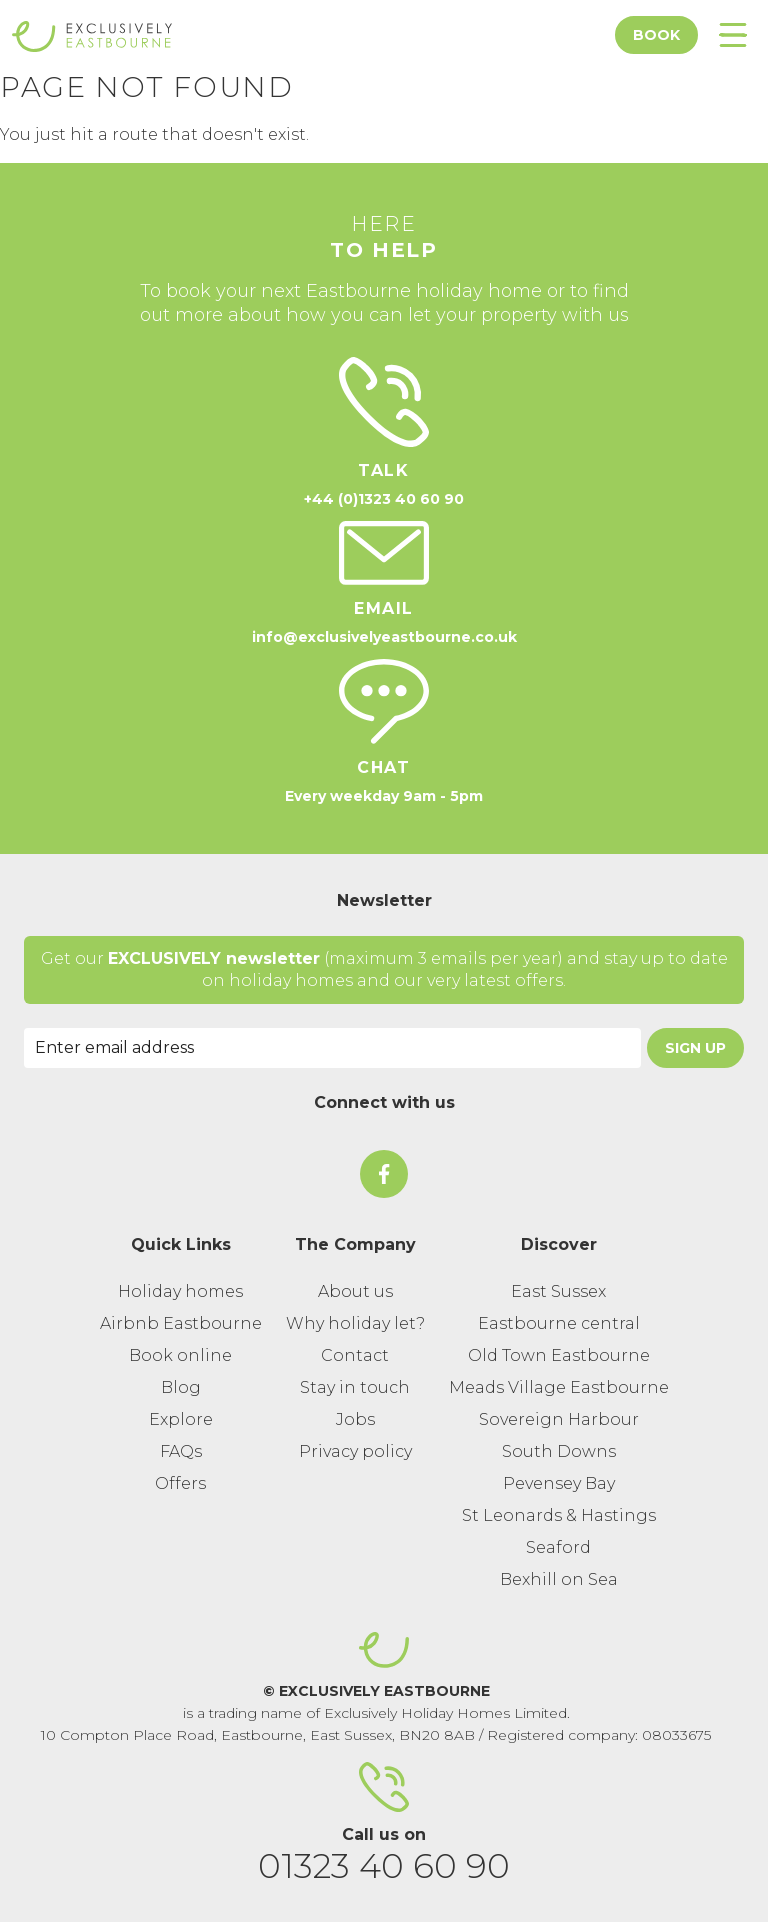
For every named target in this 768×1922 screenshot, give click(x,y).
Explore (181, 1419)
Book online (180, 1355)
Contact (355, 1355)
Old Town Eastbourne (559, 1355)
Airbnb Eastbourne (181, 1323)
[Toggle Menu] (733, 35)
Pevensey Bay (559, 1483)
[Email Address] (332, 1048)
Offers (180, 1483)
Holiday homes (180, 1291)
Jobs (355, 1419)
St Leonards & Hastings (559, 1515)
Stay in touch (355, 1387)
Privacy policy (355, 1451)
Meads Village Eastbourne (559, 1387)
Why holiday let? (355, 1323)
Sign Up (695, 1048)
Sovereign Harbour (559, 1419)
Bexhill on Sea (559, 1579)
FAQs (181, 1451)
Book (656, 35)
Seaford (558, 1547)
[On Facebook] (384, 1174)
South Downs (559, 1451)
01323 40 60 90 (384, 1866)
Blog (181, 1387)
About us (355, 1291)
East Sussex (558, 1291)
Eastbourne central (559, 1323)
